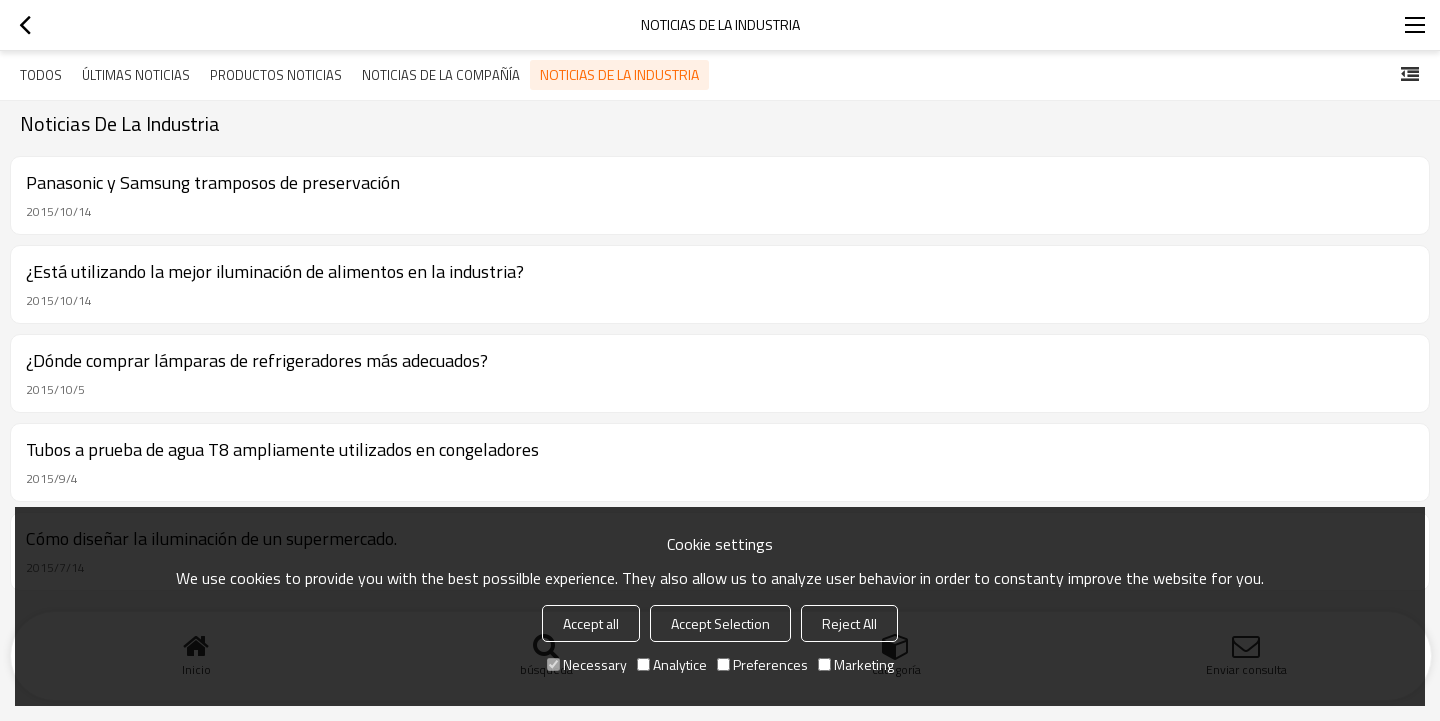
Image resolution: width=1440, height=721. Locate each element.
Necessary (587, 664)
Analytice (672, 664)
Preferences (762, 664)
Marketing (856, 664)
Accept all (591, 623)
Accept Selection (720, 623)
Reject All (849, 623)
